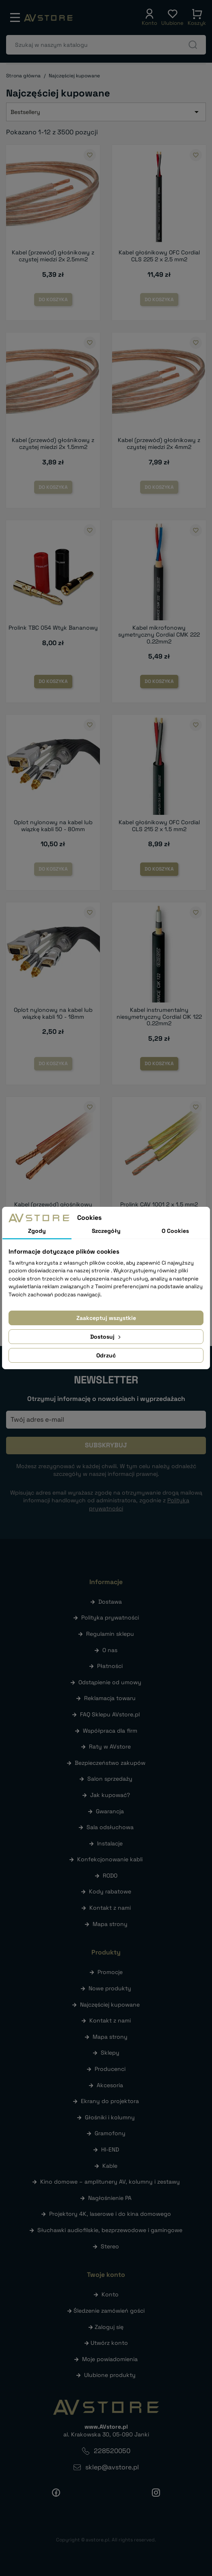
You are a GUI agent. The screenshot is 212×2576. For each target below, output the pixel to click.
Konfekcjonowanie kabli (110, 1859)
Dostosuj (106, 1336)
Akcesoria (110, 2085)
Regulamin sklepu (110, 1633)
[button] (149, 17)
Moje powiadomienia (110, 2359)
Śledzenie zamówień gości (109, 2310)
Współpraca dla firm (110, 1730)
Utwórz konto (109, 2342)
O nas (109, 1650)
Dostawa (110, 1601)
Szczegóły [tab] (106, 1230)
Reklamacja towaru (110, 1698)
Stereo (110, 2246)
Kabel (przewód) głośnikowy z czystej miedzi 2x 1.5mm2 (53, 443)
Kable (109, 2165)
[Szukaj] (106, 45)
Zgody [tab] (37, 1230)
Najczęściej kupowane (110, 2004)
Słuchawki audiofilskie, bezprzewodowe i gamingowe (109, 2230)
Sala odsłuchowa (110, 1827)
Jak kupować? (110, 1795)
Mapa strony (110, 1924)
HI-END (110, 2149)
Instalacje (110, 1843)
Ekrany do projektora (110, 2101)
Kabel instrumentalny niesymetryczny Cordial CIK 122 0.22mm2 (159, 1016)
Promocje (110, 1972)
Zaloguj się (109, 2327)
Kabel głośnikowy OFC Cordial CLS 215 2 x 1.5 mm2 (159, 826)
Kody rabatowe (110, 1891)
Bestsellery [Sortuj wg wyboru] (106, 112)
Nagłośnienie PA (110, 2198)
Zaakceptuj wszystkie (106, 1318)
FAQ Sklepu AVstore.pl (110, 1714)
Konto (110, 2294)
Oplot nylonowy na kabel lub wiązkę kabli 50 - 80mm (53, 826)
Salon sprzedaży (109, 1778)
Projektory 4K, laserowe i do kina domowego (110, 2213)
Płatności (110, 1666)
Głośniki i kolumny (110, 2117)
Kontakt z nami (110, 1907)
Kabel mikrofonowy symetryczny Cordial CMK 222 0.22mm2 (159, 634)
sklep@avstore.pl (112, 2467)
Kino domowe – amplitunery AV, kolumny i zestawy (110, 2181)
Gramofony (110, 2133)
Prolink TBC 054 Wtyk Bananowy (53, 627)
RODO (110, 1875)
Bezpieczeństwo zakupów (110, 1762)
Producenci (110, 2069)
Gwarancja (110, 1811)
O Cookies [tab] (175, 1230)
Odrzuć (106, 1355)
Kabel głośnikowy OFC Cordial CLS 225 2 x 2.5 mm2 (159, 256)
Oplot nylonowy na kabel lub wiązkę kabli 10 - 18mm (53, 1013)
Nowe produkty (110, 1988)
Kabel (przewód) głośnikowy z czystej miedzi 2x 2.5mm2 (53, 256)
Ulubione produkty (110, 2375)
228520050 (112, 2451)
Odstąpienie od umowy (109, 1682)
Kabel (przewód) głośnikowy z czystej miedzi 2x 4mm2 (159, 443)
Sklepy (110, 2052)
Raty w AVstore (110, 1746)
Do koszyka (53, 299)
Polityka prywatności (110, 1617)
